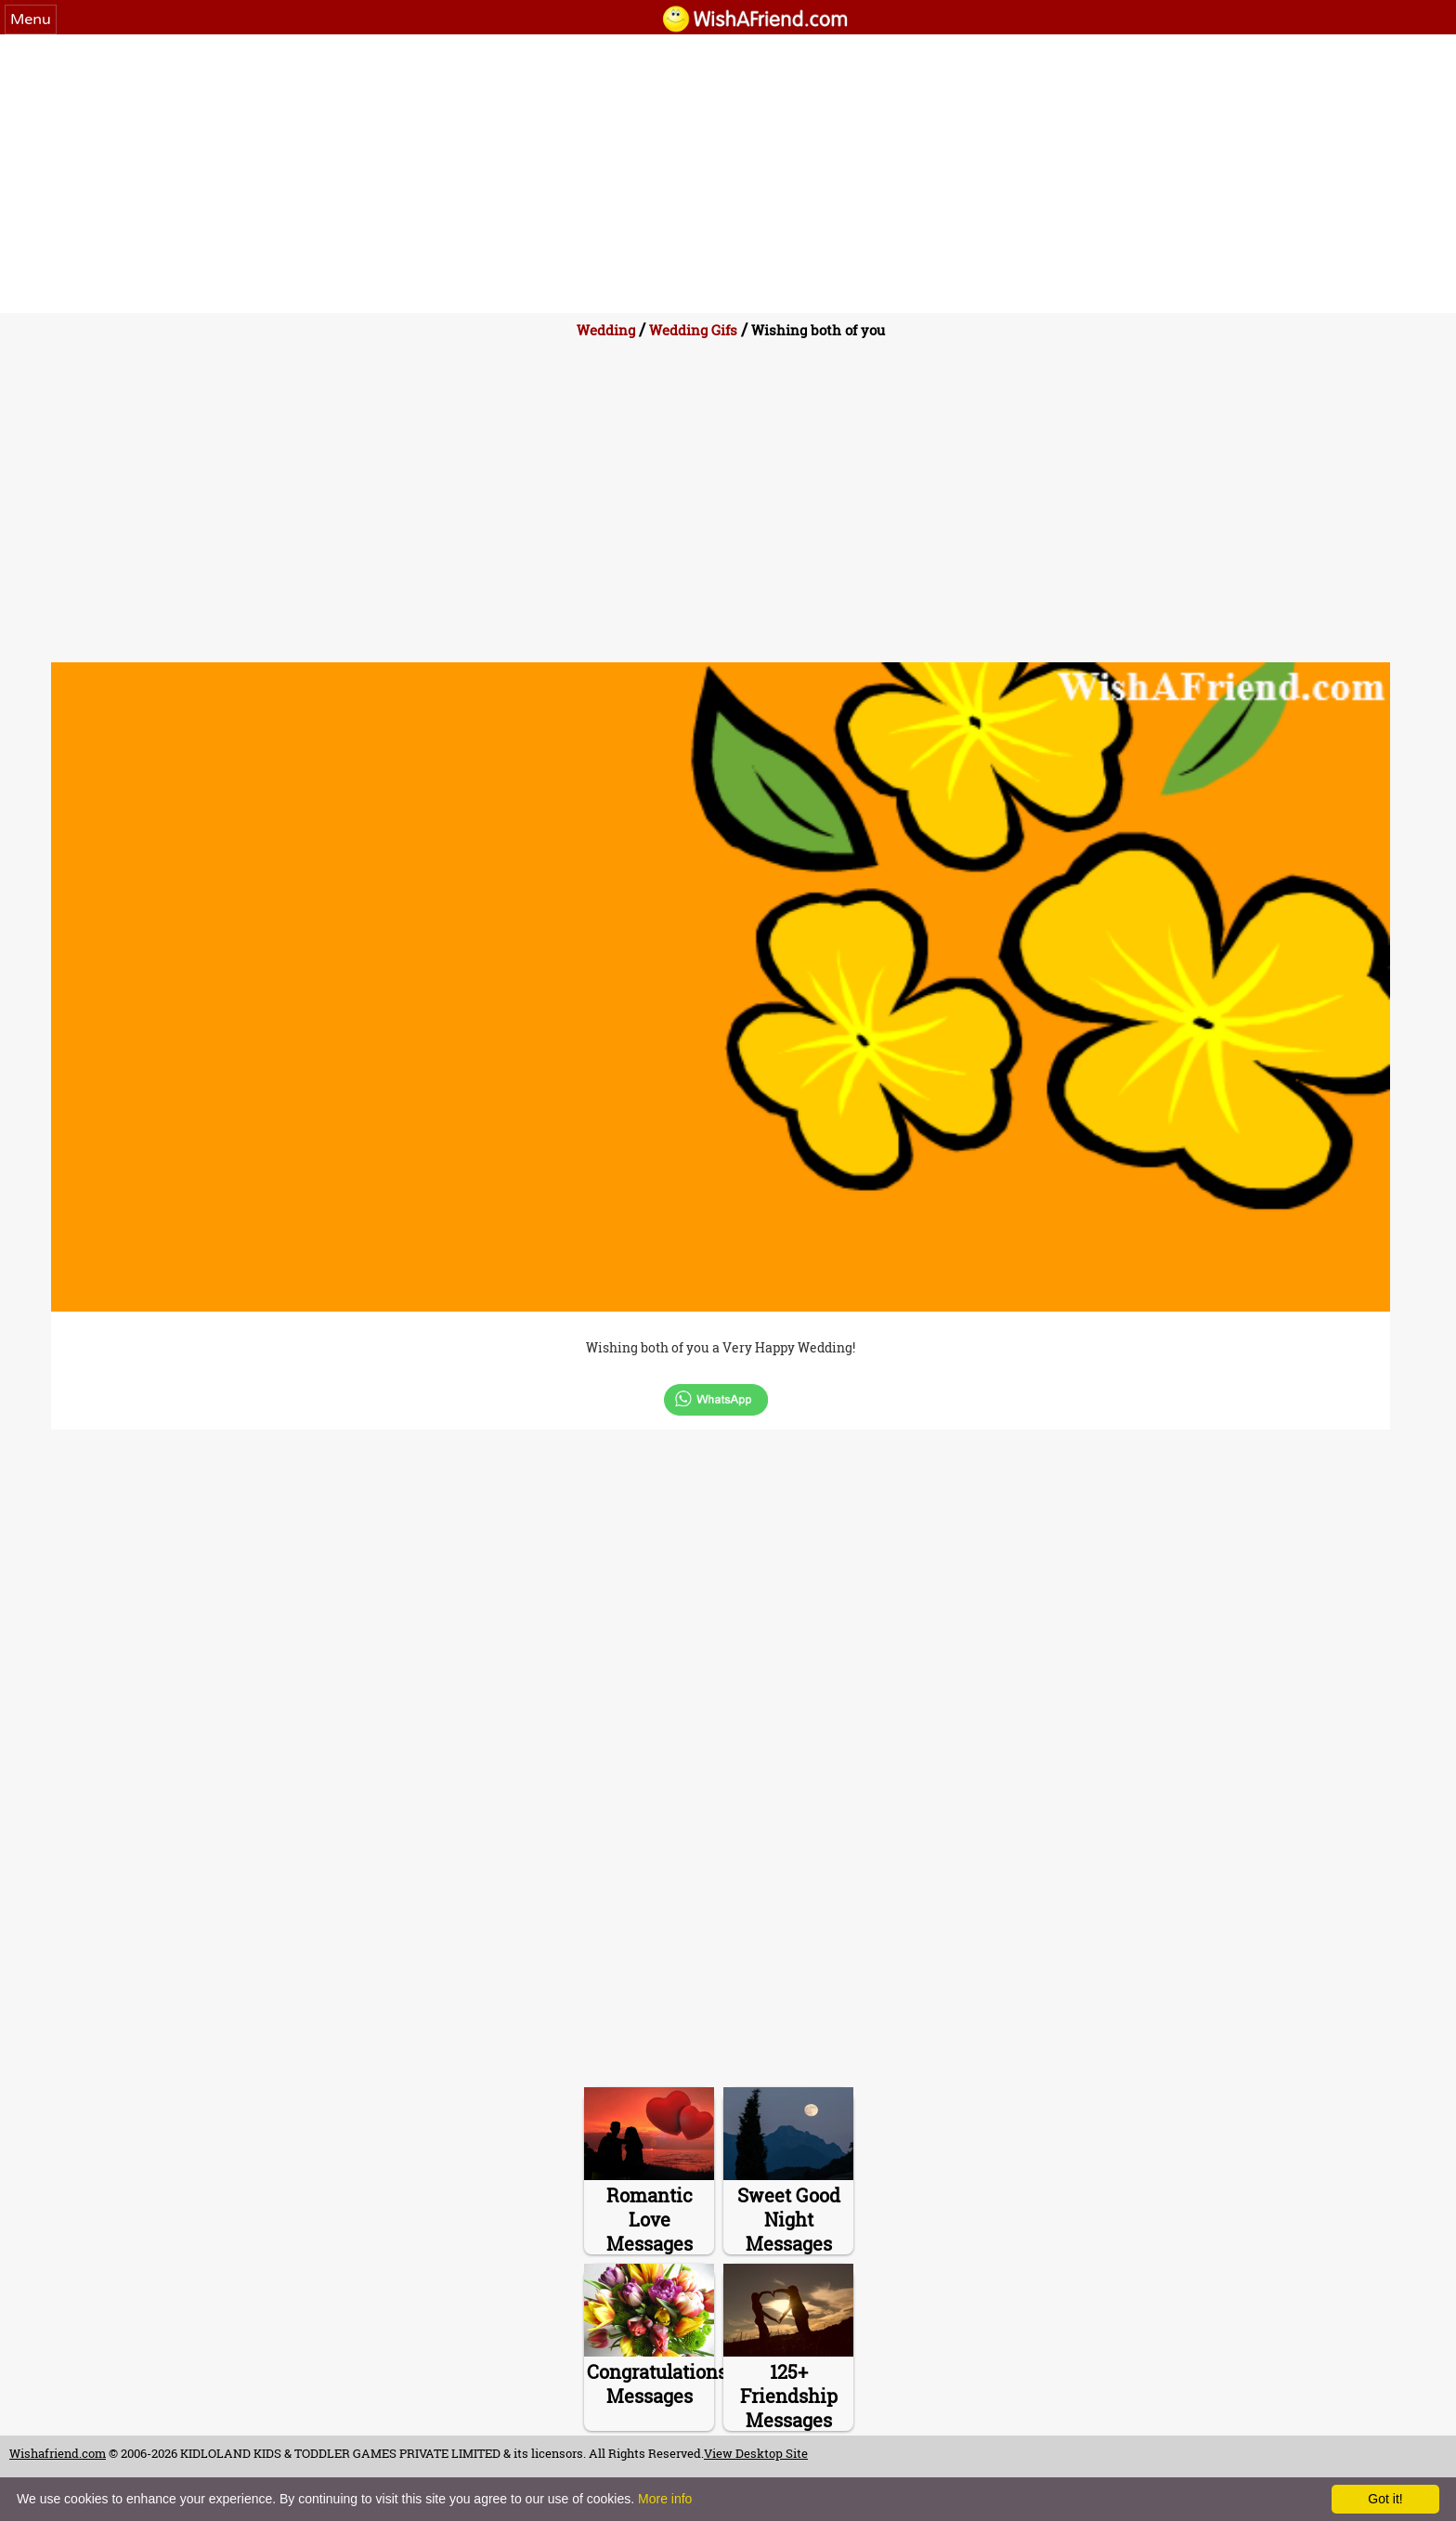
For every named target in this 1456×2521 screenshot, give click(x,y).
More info (665, 2498)
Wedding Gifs (693, 329)
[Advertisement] (728, 174)
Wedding (606, 329)
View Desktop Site (756, 2453)
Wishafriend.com (57, 2453)
